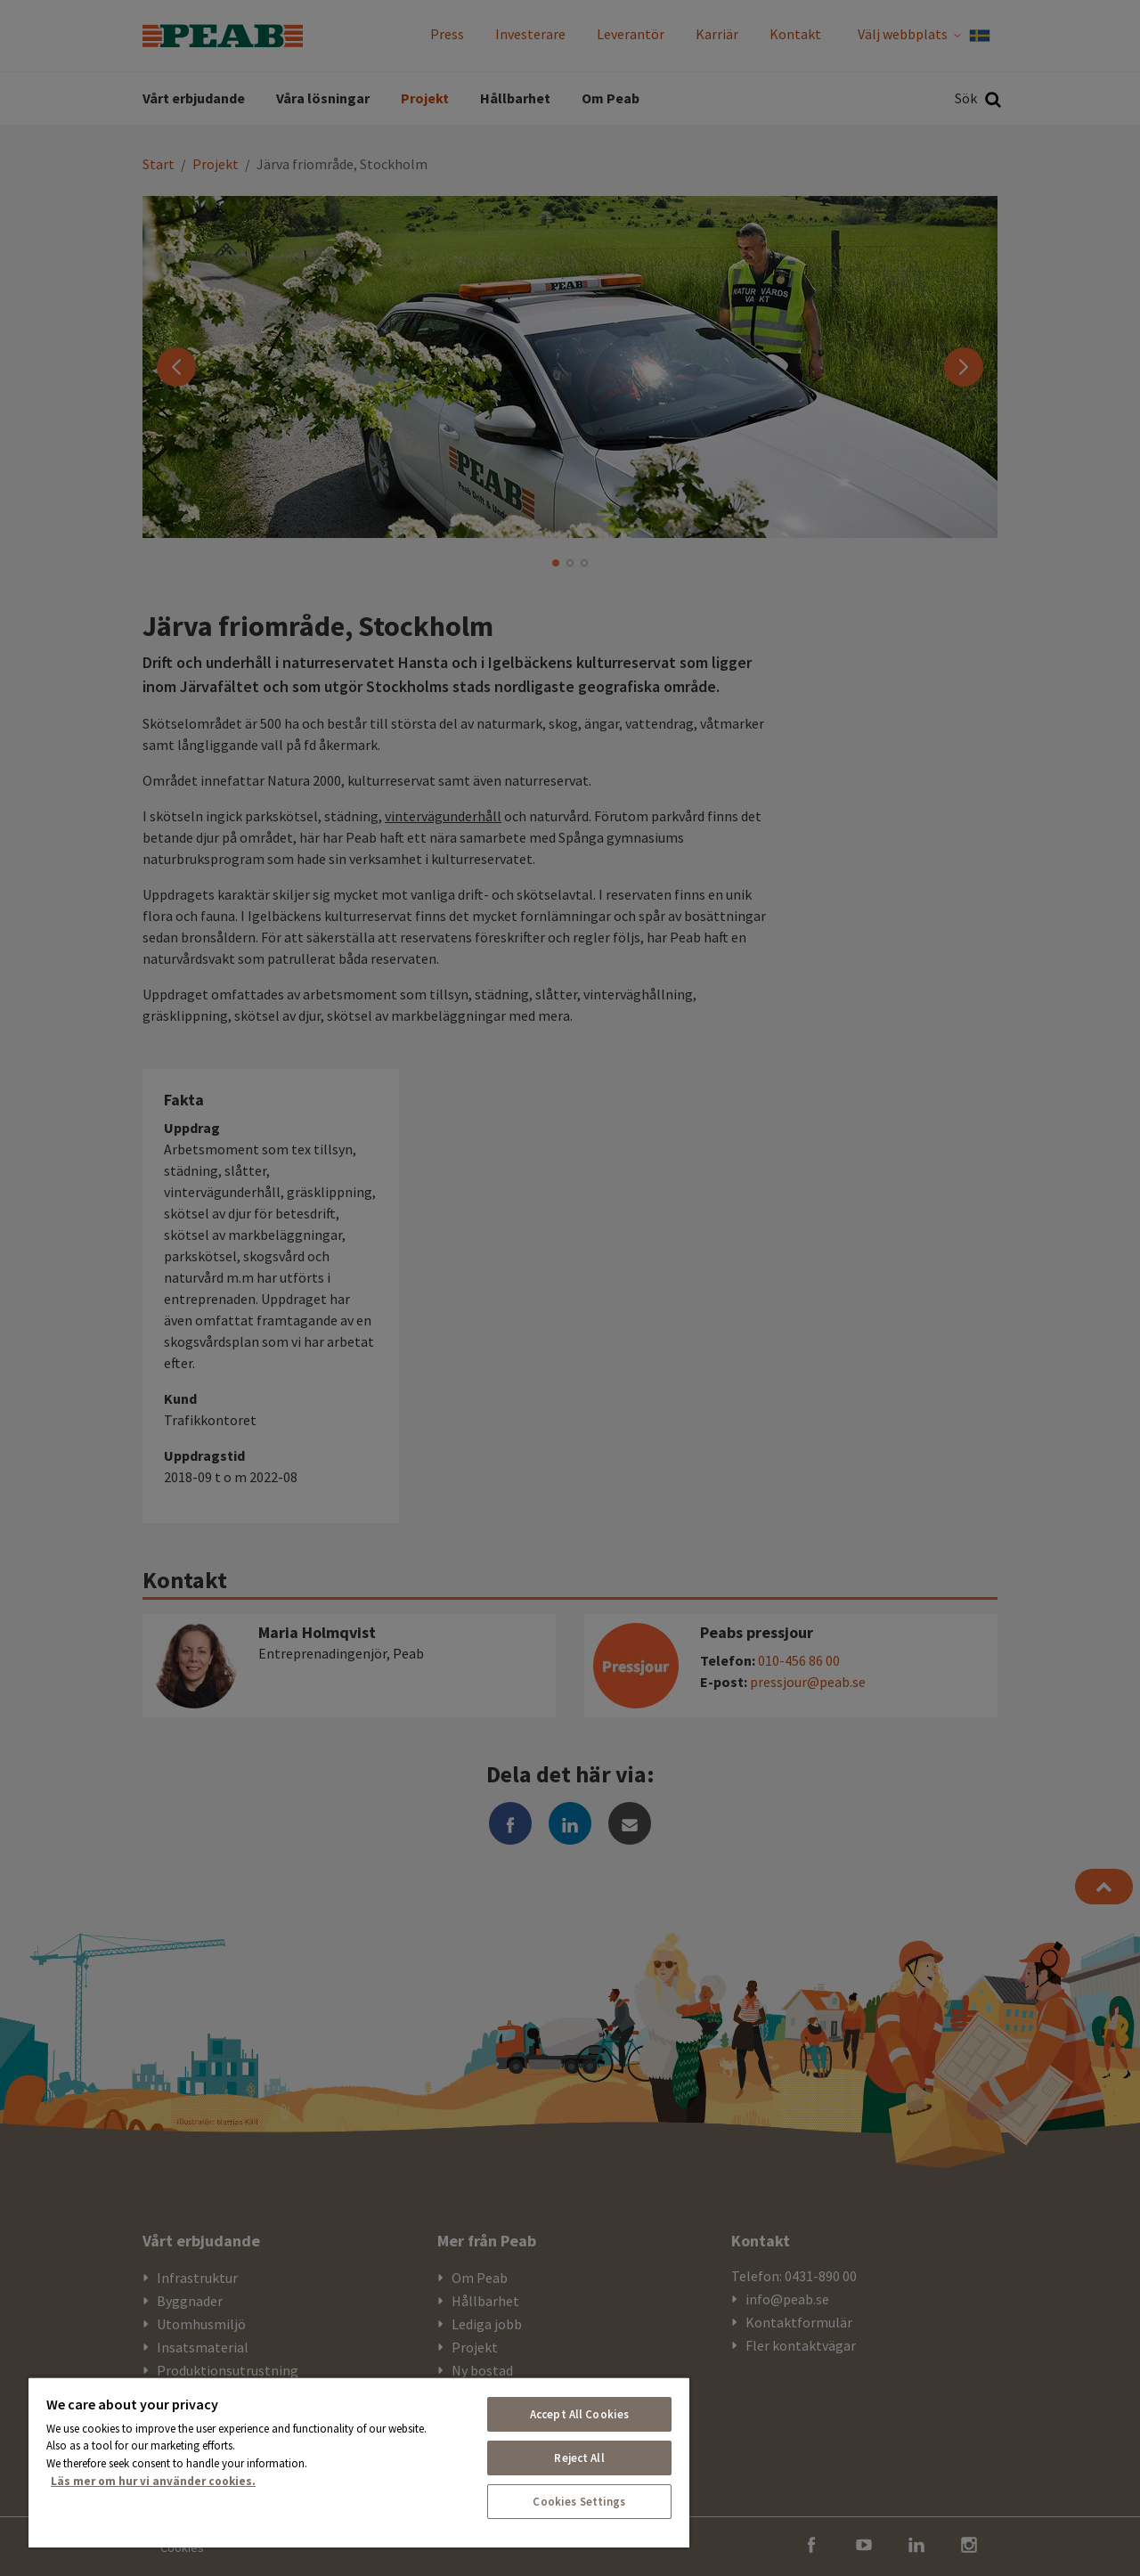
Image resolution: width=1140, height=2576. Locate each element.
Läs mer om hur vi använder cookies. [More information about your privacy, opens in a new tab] (153, 2481)
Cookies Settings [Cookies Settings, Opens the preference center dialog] (579, 2501)
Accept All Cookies (579, 2414)
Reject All (579, 2458)
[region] (358, 2461)
